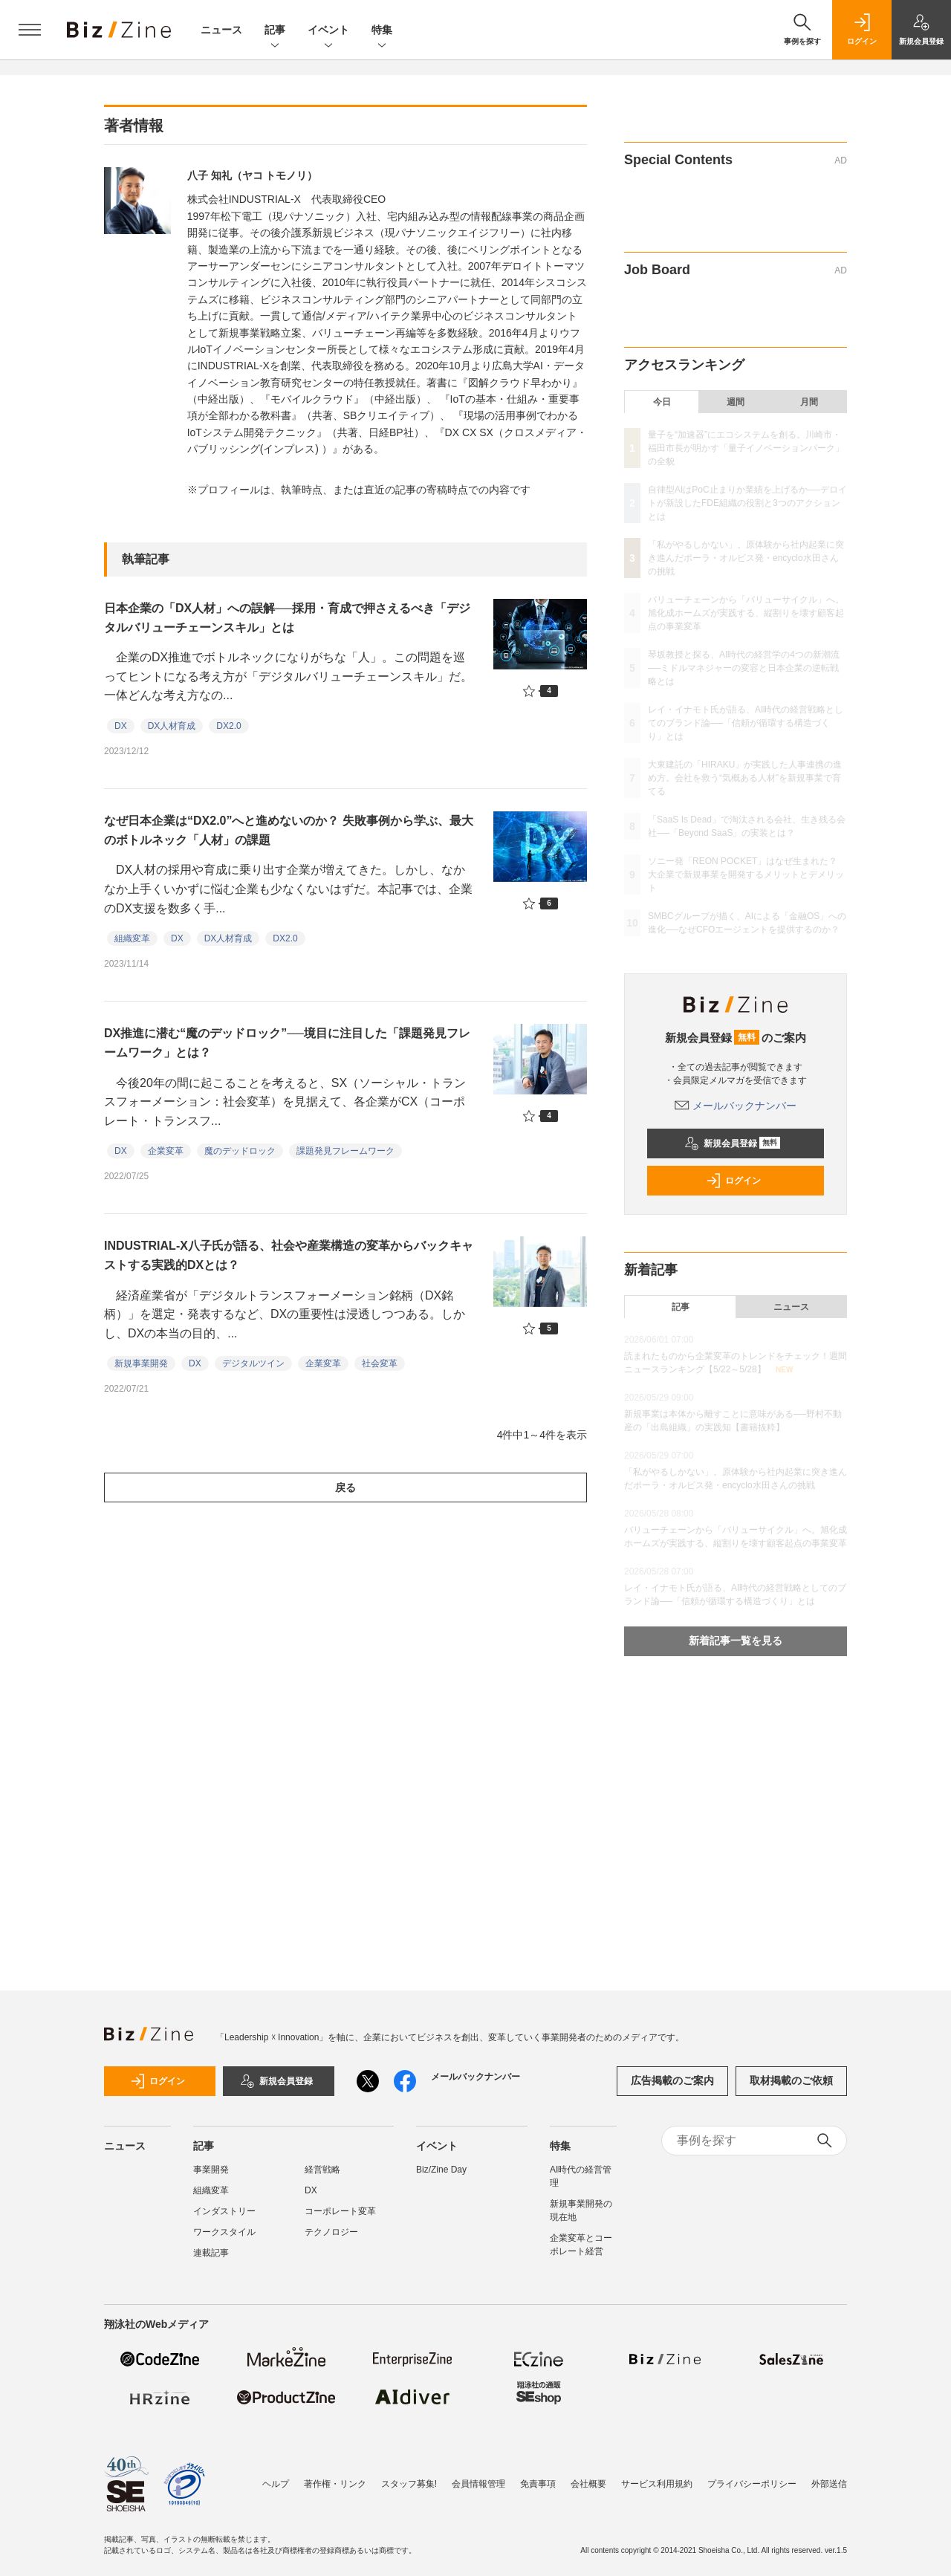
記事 (274, 31)
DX (120, 726)
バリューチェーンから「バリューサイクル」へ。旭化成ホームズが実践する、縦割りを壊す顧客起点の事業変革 (746, 613)
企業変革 (166, 1151)
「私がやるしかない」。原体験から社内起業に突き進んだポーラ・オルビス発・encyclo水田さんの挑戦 (746, 558)
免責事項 (538, 2484)
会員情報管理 (478, 2484)
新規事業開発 (141, 1363)
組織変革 (132, 938)
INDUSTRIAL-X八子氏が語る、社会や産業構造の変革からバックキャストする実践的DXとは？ (288, 1255)
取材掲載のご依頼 (791, 2080)
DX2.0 (228, 726)
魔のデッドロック (240, 1151)
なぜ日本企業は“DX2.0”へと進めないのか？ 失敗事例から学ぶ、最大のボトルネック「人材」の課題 (288, 830)
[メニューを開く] (29, 29)
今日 (662, 402)
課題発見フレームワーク (345, 1151)
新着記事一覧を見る (735, 1641)
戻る (345, 1487)
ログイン (733, 1180)
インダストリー (224, 2211)
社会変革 (379, 1363)
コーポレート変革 (340, 2211)
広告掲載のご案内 (672, 2080)
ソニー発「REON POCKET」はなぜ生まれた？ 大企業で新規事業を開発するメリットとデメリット (747, 874)
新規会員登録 (732, 1143)
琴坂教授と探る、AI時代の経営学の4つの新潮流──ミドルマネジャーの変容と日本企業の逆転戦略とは (744, 668)
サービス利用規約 (656, 2484)
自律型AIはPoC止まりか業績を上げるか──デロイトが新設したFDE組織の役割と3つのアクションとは (747, 503)
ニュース (221, 30)
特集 (381, 31)
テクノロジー (331, 2232)
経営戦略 (322, 2169)
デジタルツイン (253, 1363)
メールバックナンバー (735, 1106)
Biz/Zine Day (441, 2169)
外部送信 (829, 2484)
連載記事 (211, 2253)
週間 (735, 402)
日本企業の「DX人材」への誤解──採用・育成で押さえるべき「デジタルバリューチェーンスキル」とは (287, 618)
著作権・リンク (335, 2484)
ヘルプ (275, 2484)
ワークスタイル (224, 2232)
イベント (328, 31)
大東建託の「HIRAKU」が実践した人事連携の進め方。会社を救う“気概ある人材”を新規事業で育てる (745, 778)
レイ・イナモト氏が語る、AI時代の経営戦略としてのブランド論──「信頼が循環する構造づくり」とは (745, 723)
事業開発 (211, 2169)
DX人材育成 (172, 726)
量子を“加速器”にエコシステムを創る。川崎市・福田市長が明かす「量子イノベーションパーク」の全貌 (746, 448)
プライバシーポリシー (751, 2484)
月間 (809, 402)
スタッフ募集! (409, 2484)
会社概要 (588, 2484)
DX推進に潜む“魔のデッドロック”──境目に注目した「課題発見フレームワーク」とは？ (287, 1043)
